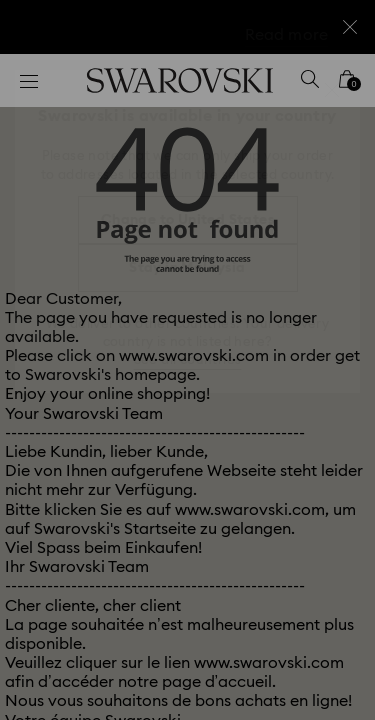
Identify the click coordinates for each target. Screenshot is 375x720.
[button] (332, 90)
